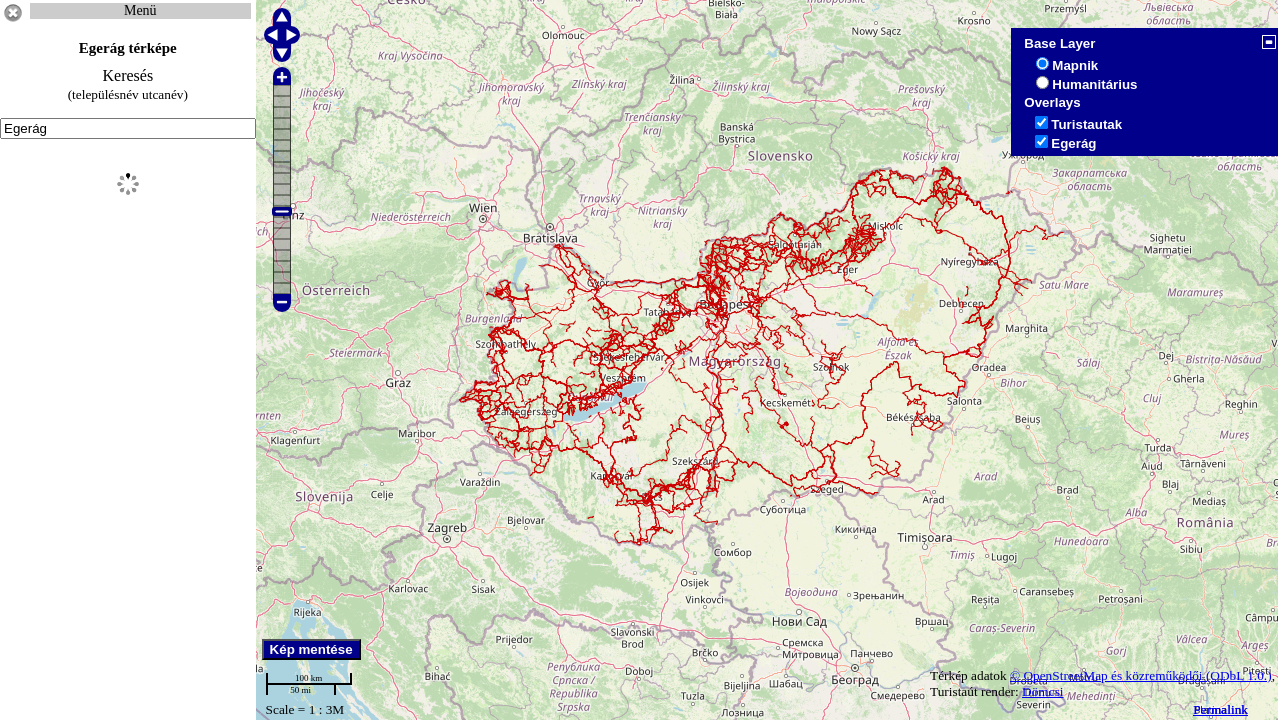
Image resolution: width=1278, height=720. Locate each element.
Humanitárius (1094, 84)
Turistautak (1086, 124)
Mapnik (1075, 65)
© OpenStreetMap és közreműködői (1108, 675)
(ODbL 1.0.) (1239, 675)
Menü (140, 10)
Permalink (1220, 709)
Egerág (1073, 143)
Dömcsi (1042, 691)
